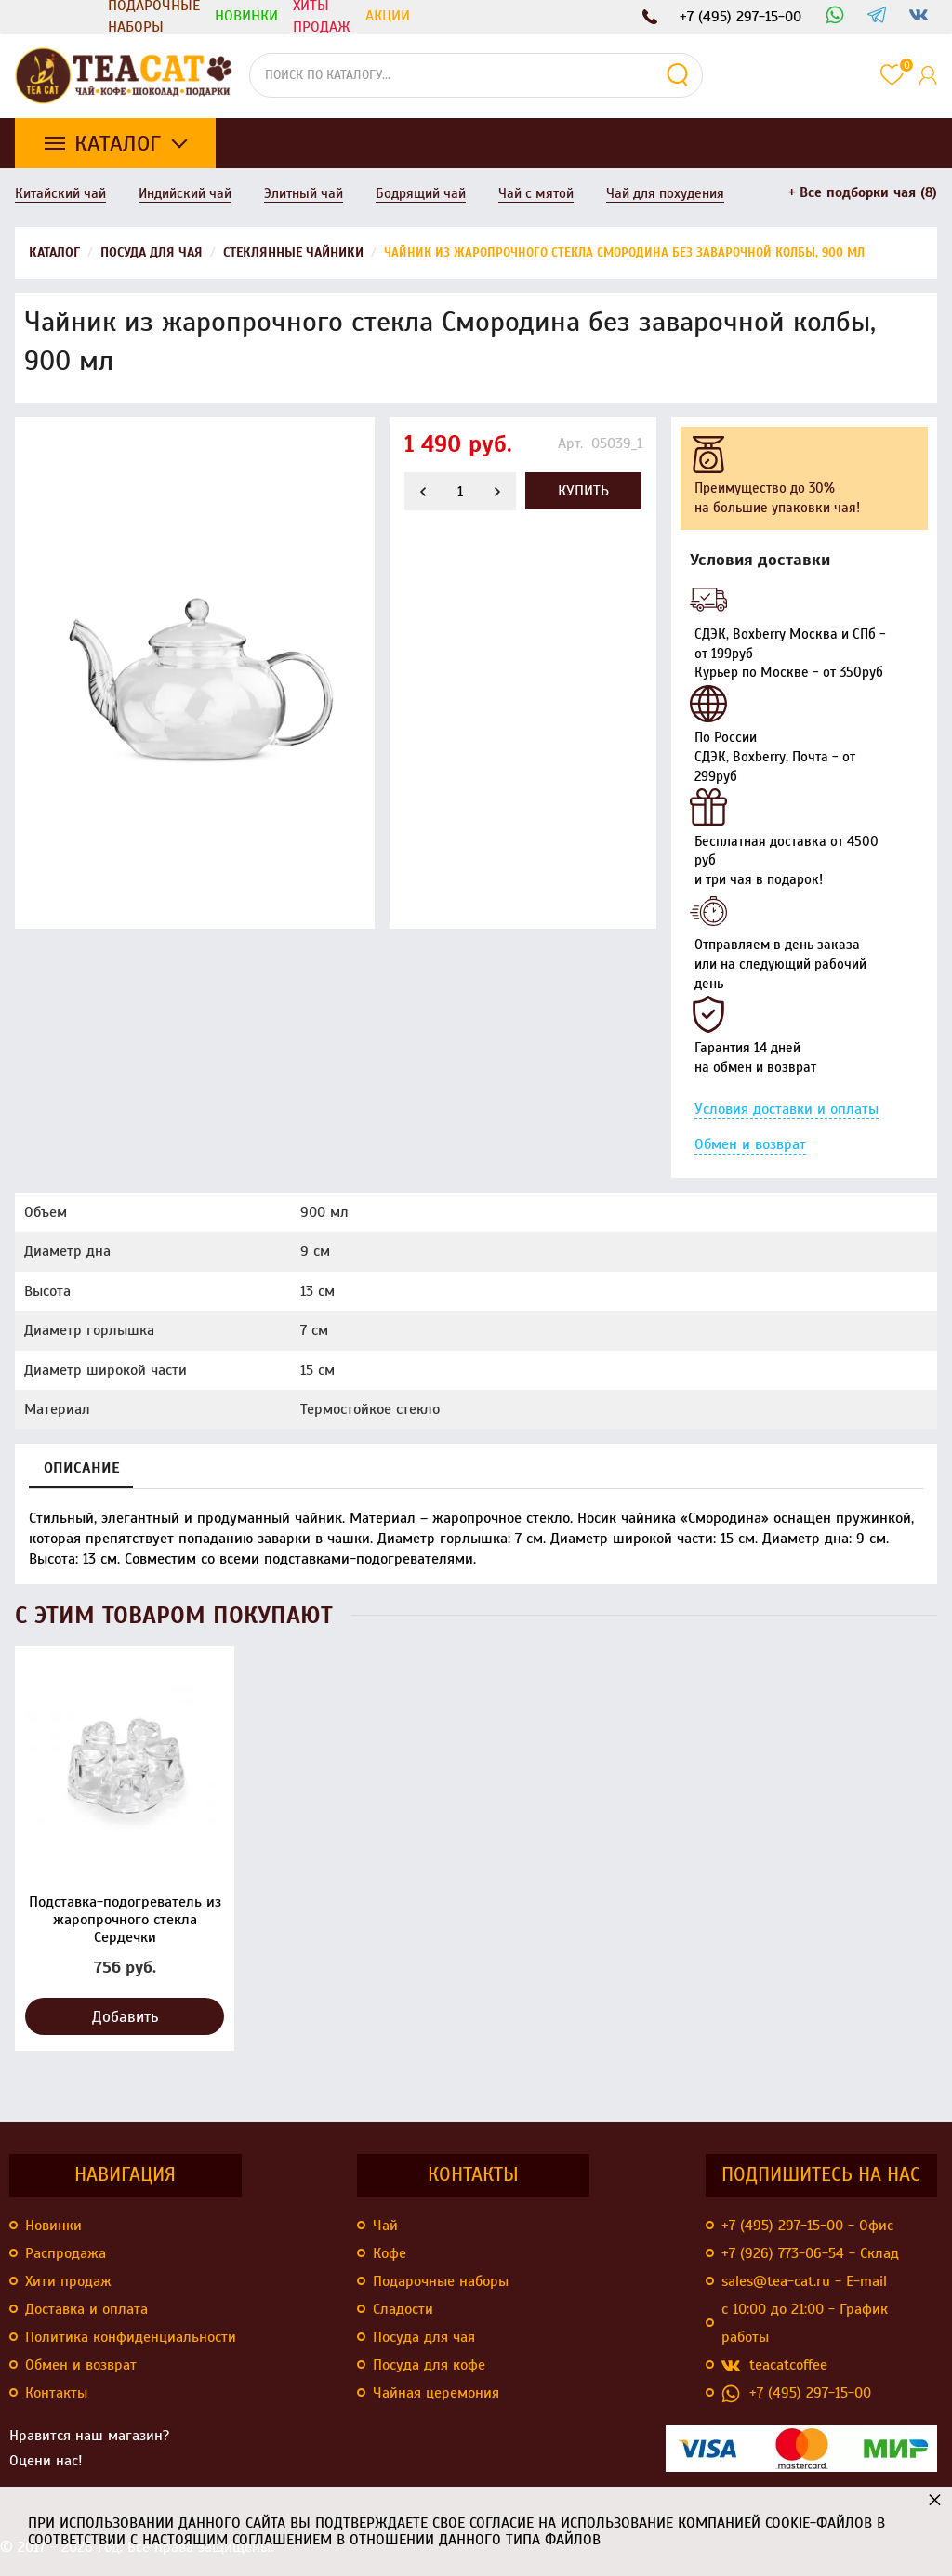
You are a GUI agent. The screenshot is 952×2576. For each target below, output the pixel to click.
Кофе (389, 2253)
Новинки (53, 2225)
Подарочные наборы (154, 16)
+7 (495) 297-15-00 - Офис (807, 2225)
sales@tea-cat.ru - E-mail (804, 2281)
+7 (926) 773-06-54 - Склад (810, 2253)
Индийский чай (185, 193)
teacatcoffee (774, 2365)
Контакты (56, 2393)
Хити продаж (68, 2281)
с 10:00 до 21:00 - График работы (804, 2323)
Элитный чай (303, 193)
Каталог (117, 143)
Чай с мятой (536, 193)
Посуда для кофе (429, 2365)
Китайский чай (60, 193)
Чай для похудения (665, 193)
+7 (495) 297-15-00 (796, 2393)
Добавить (125, 2017)
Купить (583, 491)
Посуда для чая (424, 2337)
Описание (81, 1468)
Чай (385, 2225)
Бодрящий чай (421, 193)
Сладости (403, 2309)
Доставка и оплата (86, 2309)
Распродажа (65, 2253)
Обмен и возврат (750, 1144)
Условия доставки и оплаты (786, 1109)
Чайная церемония (436, 2393)
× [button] (935, 2499)
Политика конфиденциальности (130, 2337)
